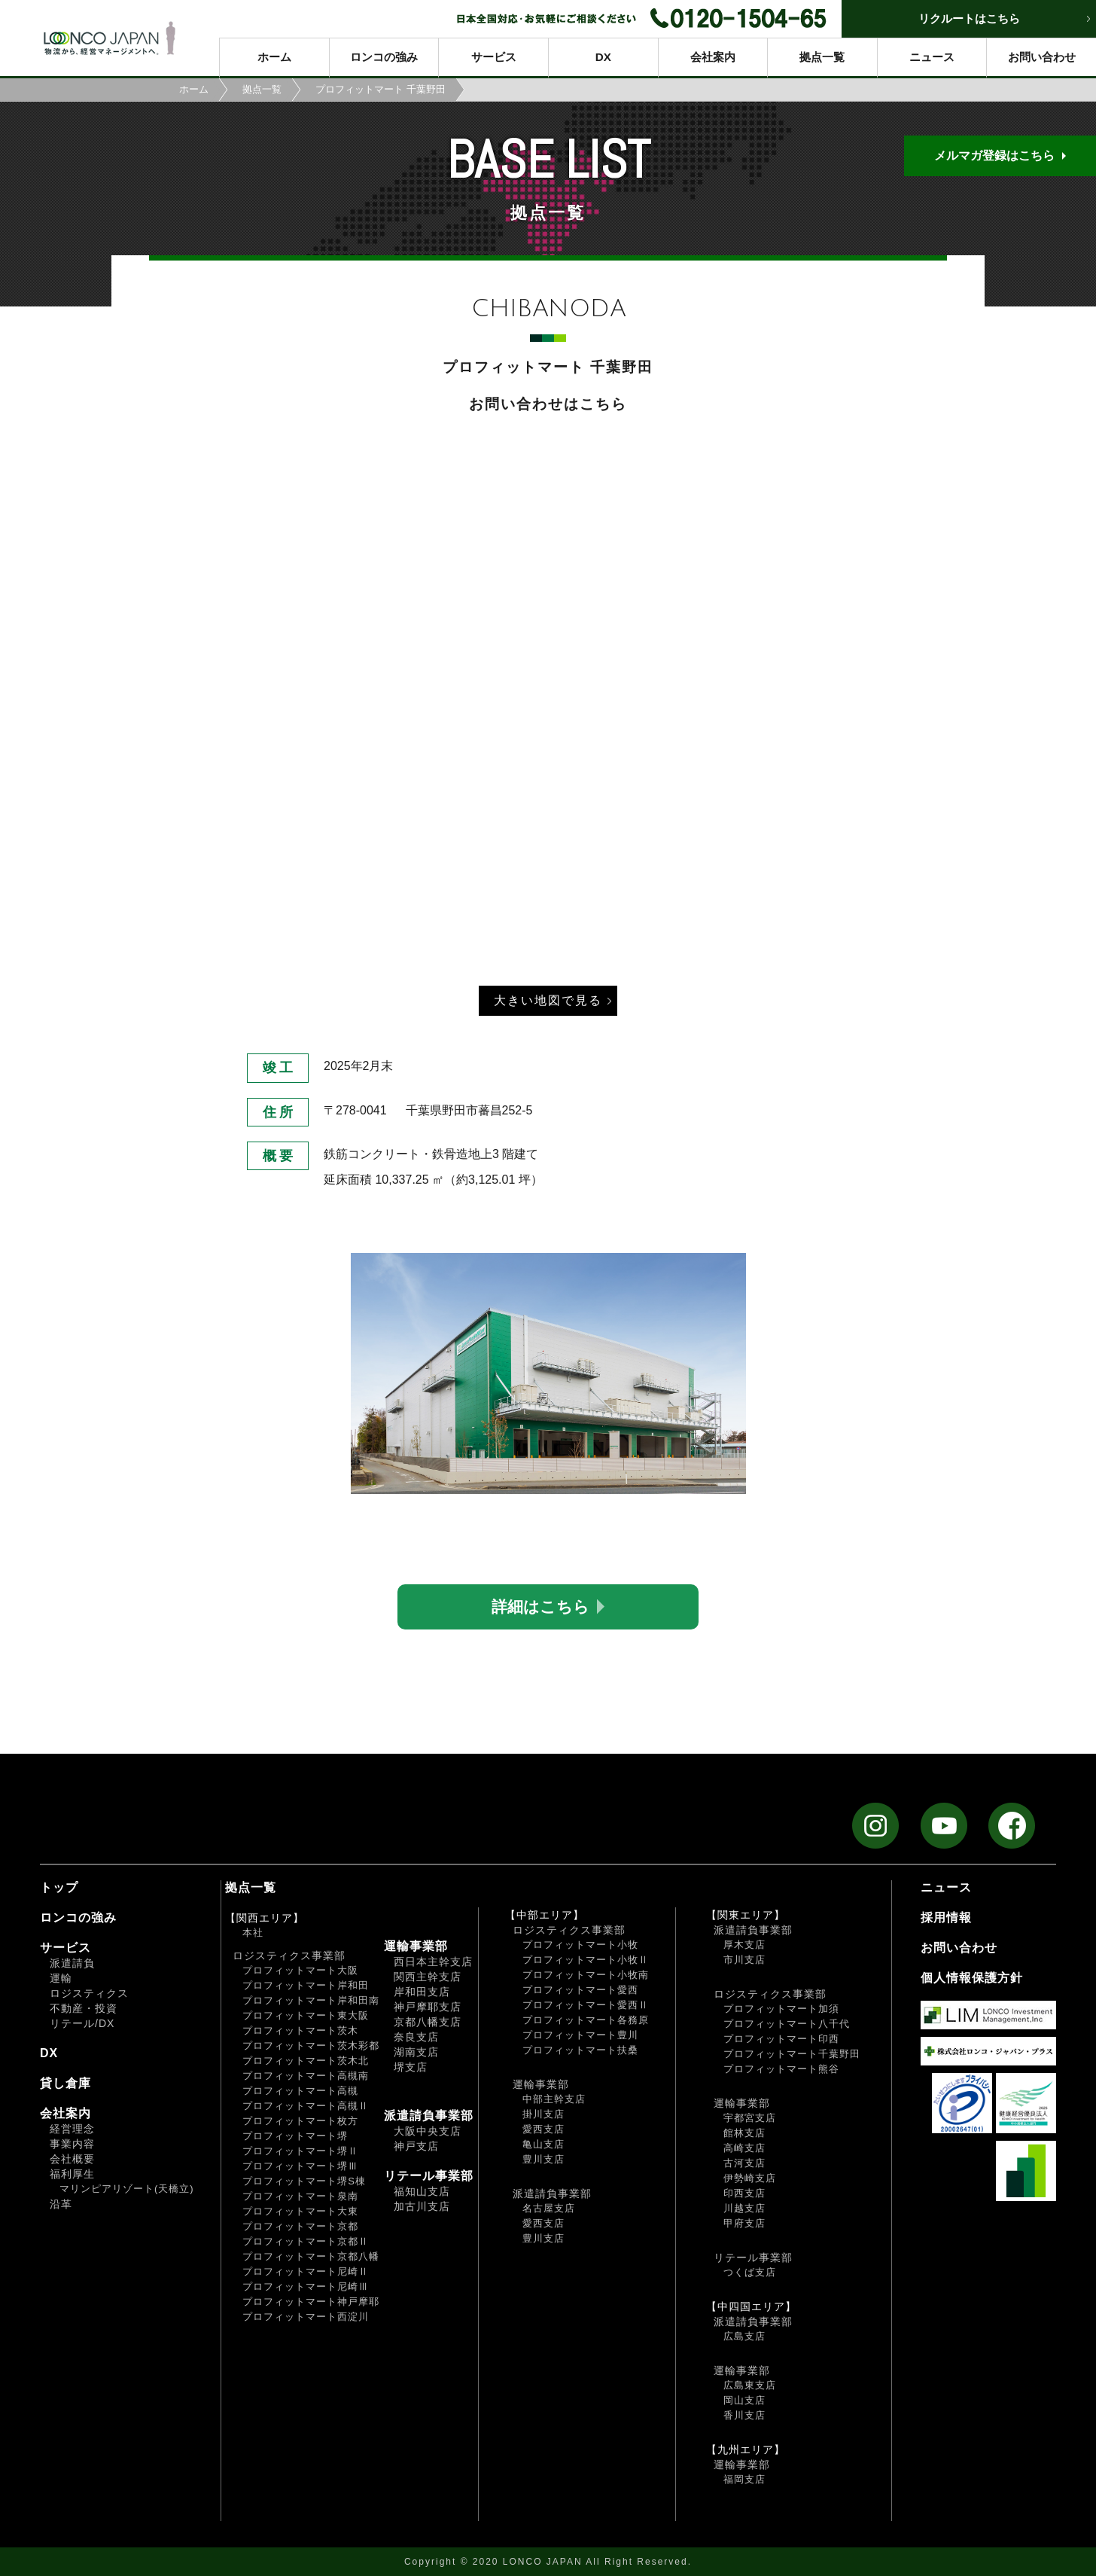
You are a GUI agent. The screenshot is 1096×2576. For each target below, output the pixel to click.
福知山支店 (422, 2191)
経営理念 (72, 2129)
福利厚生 (72, 2174)
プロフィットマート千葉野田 (791, 2053)
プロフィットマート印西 (781, 2038)
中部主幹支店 (554, 2099)
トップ (59, 1887)
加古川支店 (422, 2206)
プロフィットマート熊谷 (781, 2069)
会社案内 (712, 56)
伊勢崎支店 (749, 2178)
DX (603, 56)
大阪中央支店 (427, 2131)
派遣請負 (72, 1963)
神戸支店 (416, 2146)
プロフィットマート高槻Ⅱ (305, 2105)
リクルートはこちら (969, 18)
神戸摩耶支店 (427, 2007)
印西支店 (744, 2193)
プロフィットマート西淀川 (305, 2316)
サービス (493, 56)
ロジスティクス (89, 1993)
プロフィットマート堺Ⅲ (300, 2166)
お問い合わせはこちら (548, 404)
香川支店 (744, 2415)
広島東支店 (749, 2385)
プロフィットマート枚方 (300, 2120)
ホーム (274, 56)
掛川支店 (543, 2114)
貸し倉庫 (65, 2083)
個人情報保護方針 (972, 1977)
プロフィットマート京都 (300, 2226)
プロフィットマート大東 (300, 2211)
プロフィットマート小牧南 (585, 1974)
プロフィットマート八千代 (786, 2023)
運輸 (61, 1978)
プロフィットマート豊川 (580, 2035)
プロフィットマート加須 (781, 2008)
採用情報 (946, 1917)
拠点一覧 (822, 56)
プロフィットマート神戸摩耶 (310, 2301)
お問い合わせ (1042, 56)
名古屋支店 (548, 2208)
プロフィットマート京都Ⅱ (305, 2241)
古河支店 (744, 2163)
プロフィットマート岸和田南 (310, 2000)
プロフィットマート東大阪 (305, 2015)
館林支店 (744, 2133)
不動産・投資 (83, 2008)
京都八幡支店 (427, 2022)
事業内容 (72, 2144)
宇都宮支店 (749, 2117)
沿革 (61, 2204)
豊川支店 (543, 2159)
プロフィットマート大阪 (300, 1970)
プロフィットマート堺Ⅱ (300, 2151)
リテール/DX (82, 2023)
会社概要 (72, 2159)
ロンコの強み (384, 56)
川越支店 (744, 2208)
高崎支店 (744, 2148)
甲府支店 (744, 2223)
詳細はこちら (540, 1606)
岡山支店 (744, 2400)
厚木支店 (744, 1944)
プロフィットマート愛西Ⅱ (585, 2004)
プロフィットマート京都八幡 (310, 2256)
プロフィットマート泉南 (300, 2196)
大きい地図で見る (548, 1000)
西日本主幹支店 (433, 1962)
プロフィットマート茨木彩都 (310, 2045)
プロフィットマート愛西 (580, 1989)
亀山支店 (543, 2144)
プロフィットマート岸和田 (305, 1985)
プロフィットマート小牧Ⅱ (585, 1959)
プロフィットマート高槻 (300, 2090)
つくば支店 (749, 2272)
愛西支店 (543, 2129)
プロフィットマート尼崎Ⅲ (305, 2286)
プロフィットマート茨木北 (305, 2060)
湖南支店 (416, 2052)
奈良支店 (416, 2037)
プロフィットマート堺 (295, 2136)
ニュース (931, 56)
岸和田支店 (422, 1992)
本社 (252, 1932)
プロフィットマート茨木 (300, 2030)
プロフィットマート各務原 (585, 2020)
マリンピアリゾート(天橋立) (126, 2188)
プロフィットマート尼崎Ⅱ (305, 2271)
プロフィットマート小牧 (580, 1944)
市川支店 (744, 1959)
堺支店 (411, 2067)
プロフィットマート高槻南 (305, 2075)
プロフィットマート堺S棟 (304, 2181)
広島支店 (744, 2336)
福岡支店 (744, 2479)
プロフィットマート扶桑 (580, 2050)
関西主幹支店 (427, 1977)
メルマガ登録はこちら (994, 155)
